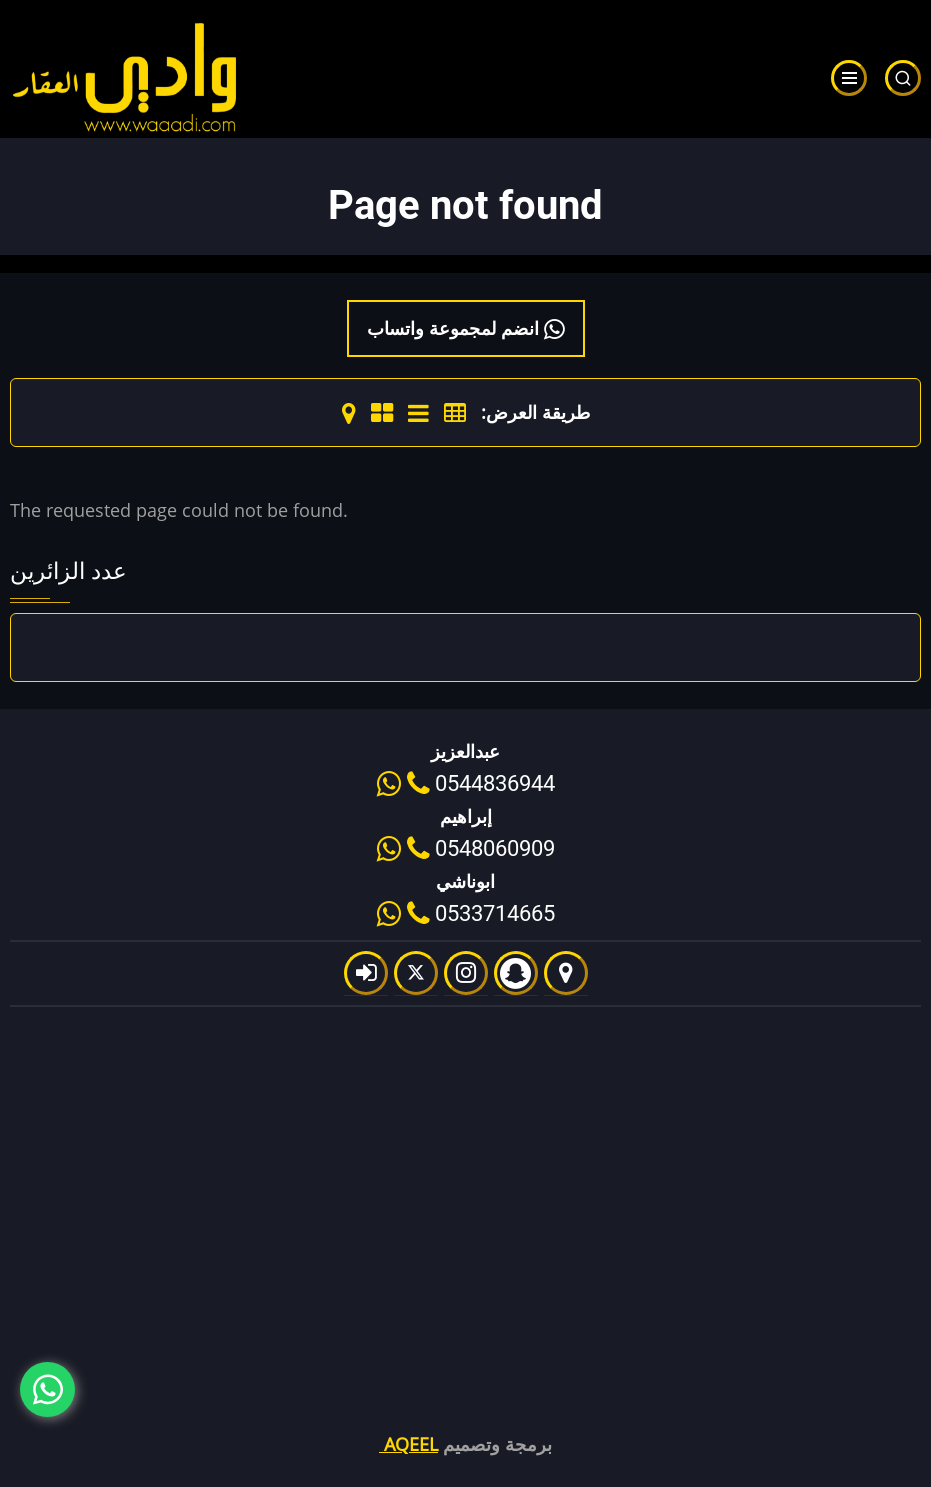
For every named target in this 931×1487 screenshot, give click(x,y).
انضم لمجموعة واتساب (466, 328)
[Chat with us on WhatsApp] (47, 1389)
